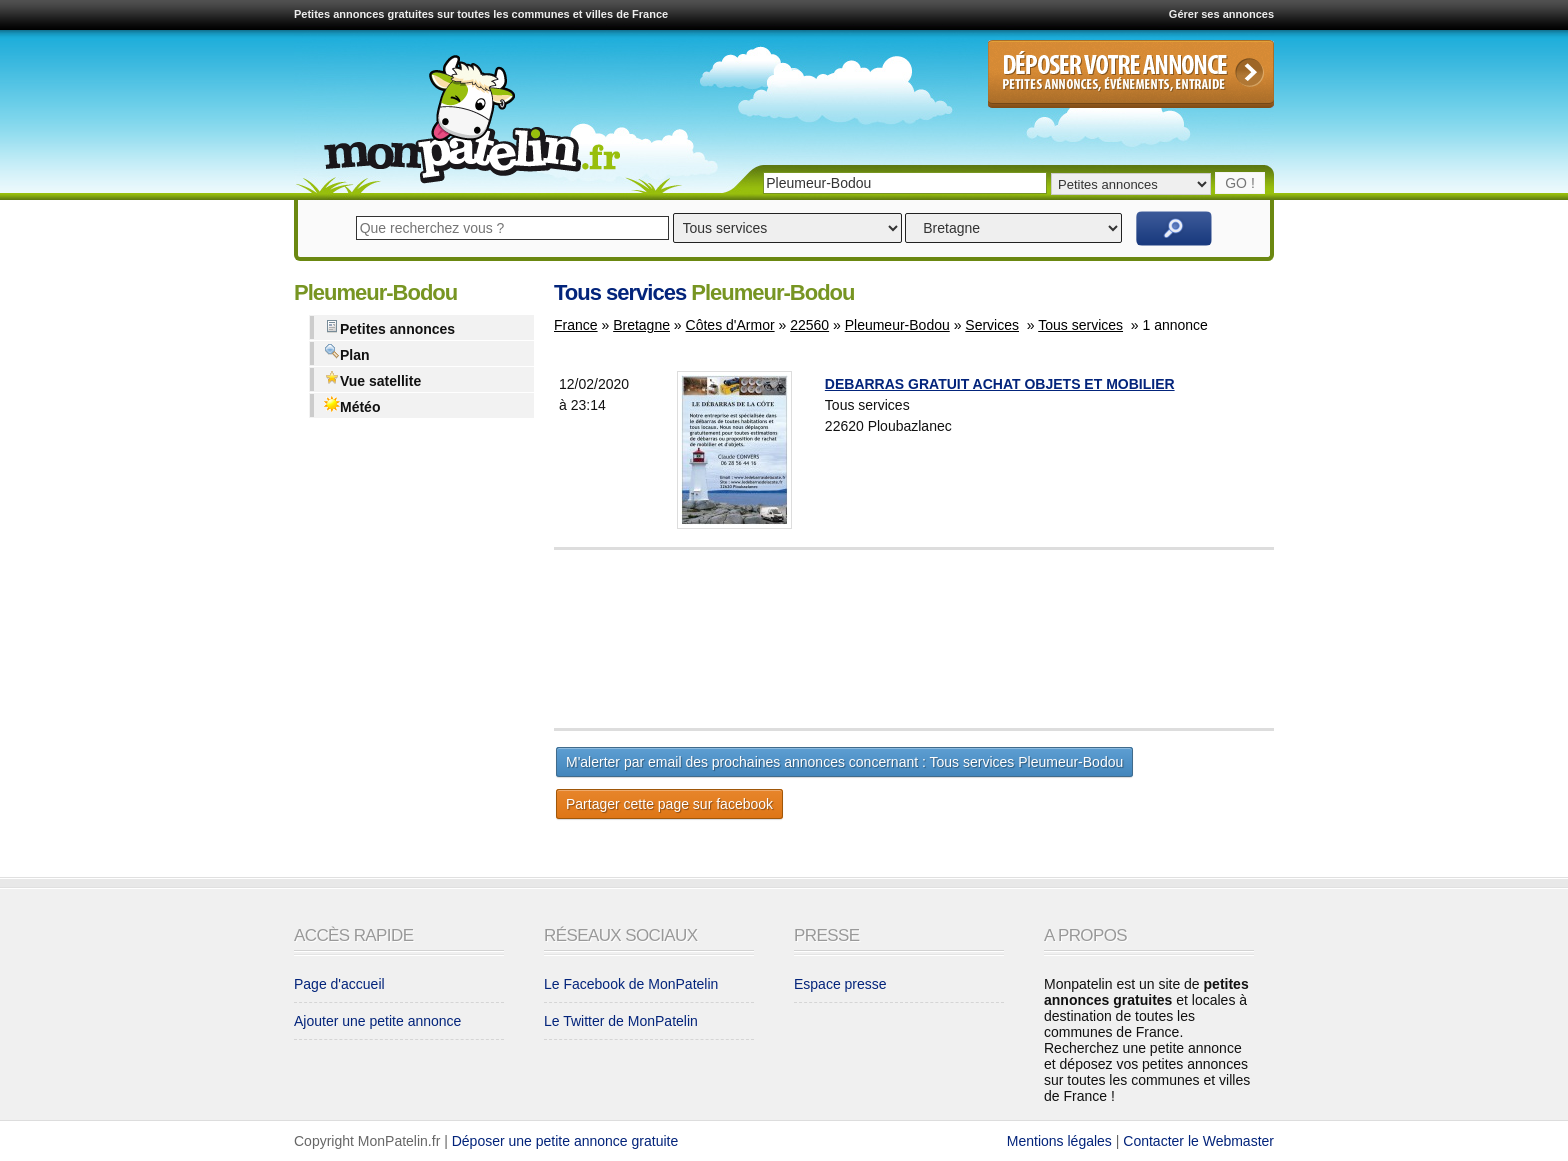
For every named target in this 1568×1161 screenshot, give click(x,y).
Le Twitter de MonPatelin (621, 1021)
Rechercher (1174, 228)
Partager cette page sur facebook (669, 804)
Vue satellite (372, 379)
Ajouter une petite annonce (377, 1021)
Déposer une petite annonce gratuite (565, 1141)
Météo (352, 405)
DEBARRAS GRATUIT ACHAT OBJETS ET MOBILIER (1000, 384)
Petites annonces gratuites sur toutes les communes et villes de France (481, 14)
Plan (347, 353)
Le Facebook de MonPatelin (631, 984)
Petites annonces (389, 327)
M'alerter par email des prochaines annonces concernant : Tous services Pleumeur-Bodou (844, 762)
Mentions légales (1059, 1141)
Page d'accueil (339, 984)
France (576, 325)
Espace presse (840, 984)
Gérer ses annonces (1221, 14)
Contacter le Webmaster (1198, 1141)
